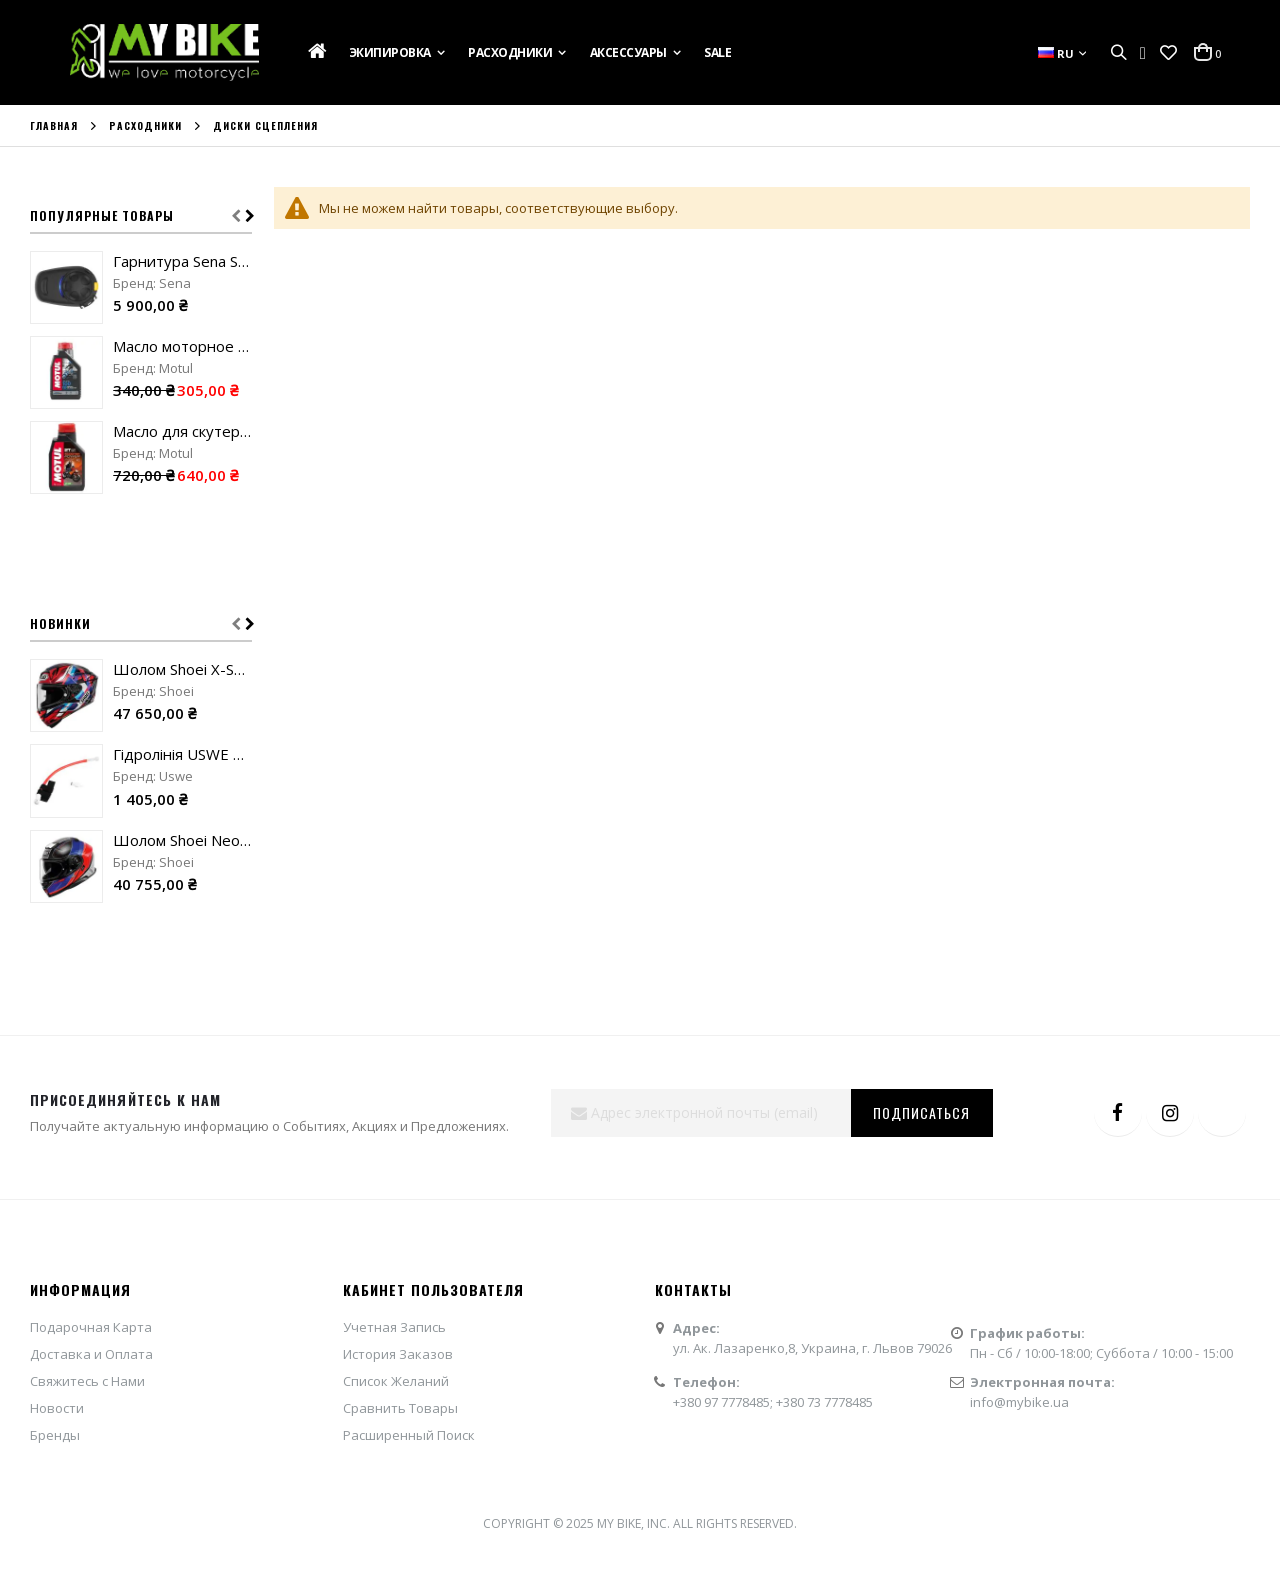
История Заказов (398, 1354)
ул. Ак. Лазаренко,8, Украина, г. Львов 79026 (812, 1348)
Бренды (55, 1435)
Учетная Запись (394, 1327)
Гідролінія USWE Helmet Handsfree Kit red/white (182, 754)
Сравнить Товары (400, 1408)
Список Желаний (396, 1381)
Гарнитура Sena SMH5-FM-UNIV (182, 261)
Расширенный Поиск (409, 1435)
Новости (57, 1408)
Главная (54, 126)
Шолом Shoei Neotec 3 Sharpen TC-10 (182, 840)
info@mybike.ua (1019, 1402)
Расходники (145, 126)
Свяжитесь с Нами (87, 1381)
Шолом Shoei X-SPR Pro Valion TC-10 (182, 669)
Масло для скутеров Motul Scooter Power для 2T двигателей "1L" (182, 431)
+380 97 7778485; (724, 1402)
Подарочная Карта (91, 1327)
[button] (1168, 53)
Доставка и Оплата (91, 1354)
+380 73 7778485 (824, 1402)
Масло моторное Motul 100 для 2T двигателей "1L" (182, 346)
